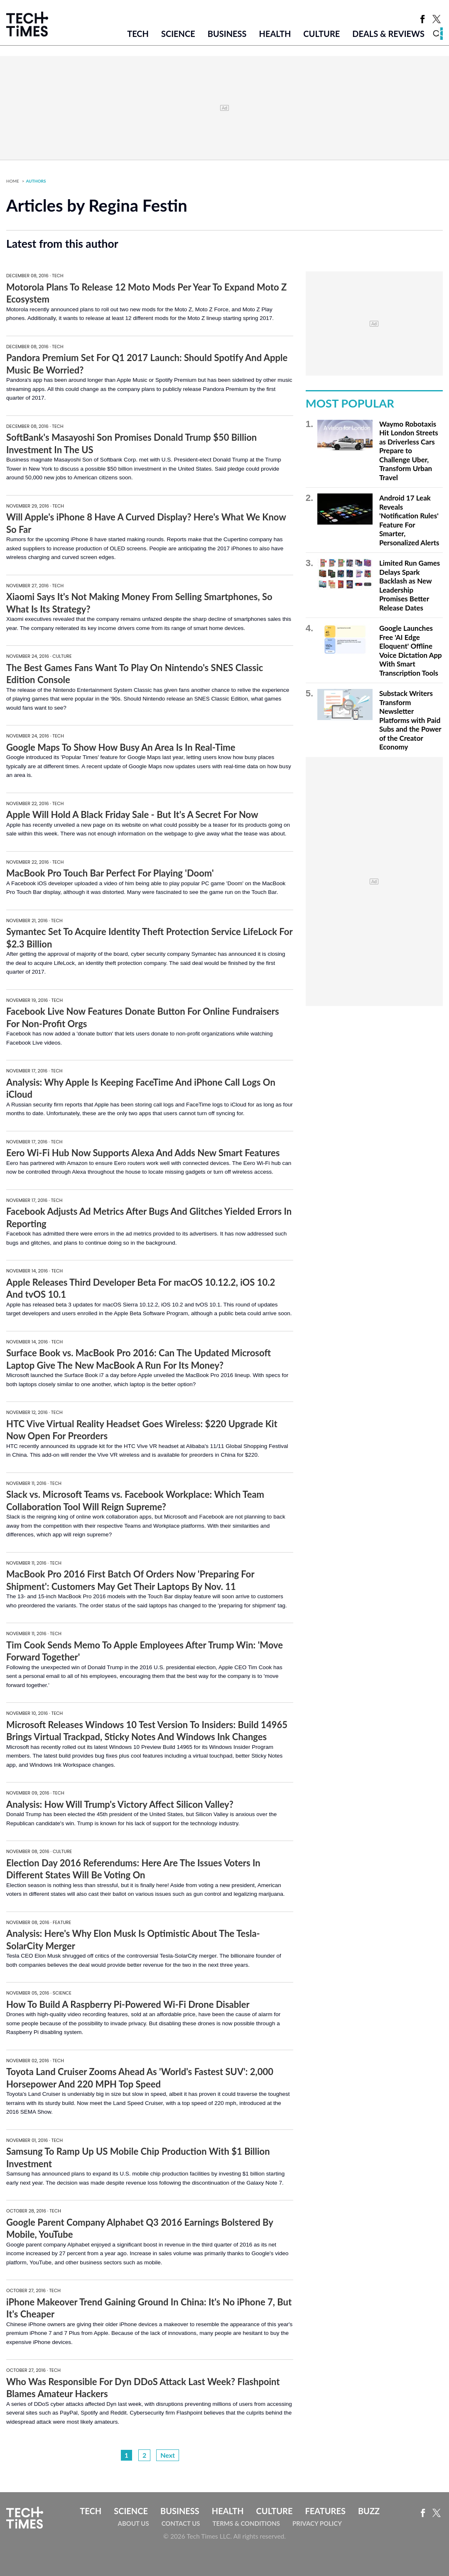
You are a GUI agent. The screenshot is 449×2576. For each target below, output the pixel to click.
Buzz (369, 2511)
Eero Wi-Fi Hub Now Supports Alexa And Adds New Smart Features (143, 1152)
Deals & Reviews (388, 34)
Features (325, 2511)
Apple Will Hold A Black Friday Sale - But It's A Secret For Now (132, 814)
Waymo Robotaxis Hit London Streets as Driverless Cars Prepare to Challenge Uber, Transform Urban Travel (408, 451)
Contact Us (181, 2523)
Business (227, 34)
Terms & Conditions (246, 2523)
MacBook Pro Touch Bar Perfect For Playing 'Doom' (110, 873)
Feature (62, 1922)
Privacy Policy (317, 2523)
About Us (133, 2523)
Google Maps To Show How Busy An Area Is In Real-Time (121, 747)
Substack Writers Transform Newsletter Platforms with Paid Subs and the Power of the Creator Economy (410, 720)
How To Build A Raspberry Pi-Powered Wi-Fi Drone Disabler (128, 2004)
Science (178, 34)
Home (12, 180)
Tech (138, 34)
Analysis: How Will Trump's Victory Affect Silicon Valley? (119, 1804)
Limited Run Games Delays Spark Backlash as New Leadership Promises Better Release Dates (409, 585)
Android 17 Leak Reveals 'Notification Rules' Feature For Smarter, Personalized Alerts (409, 520)
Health (275, 34)
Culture (321, 34)
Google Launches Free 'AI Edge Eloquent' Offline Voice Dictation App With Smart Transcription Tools (410, 650)
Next (167, 2455)
